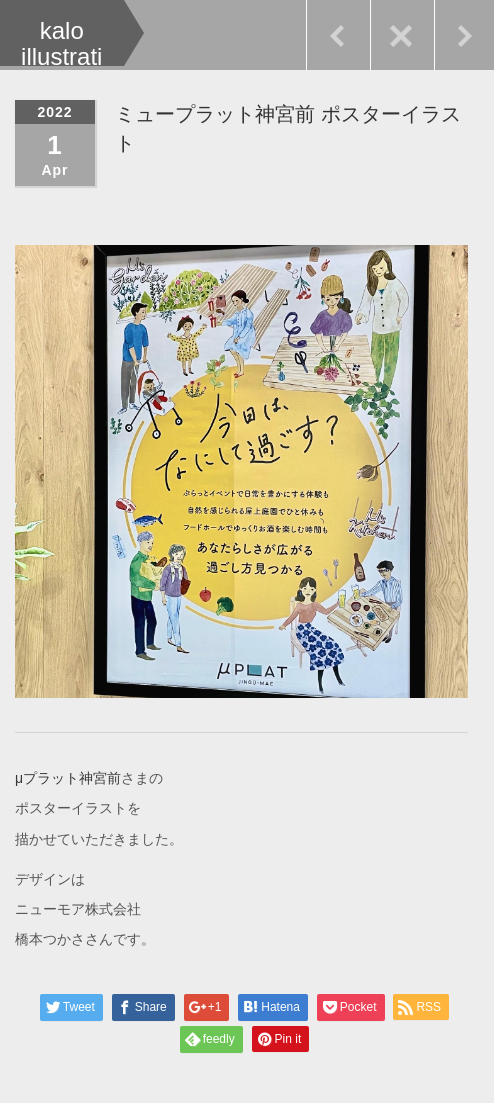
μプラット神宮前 (68, 777)
